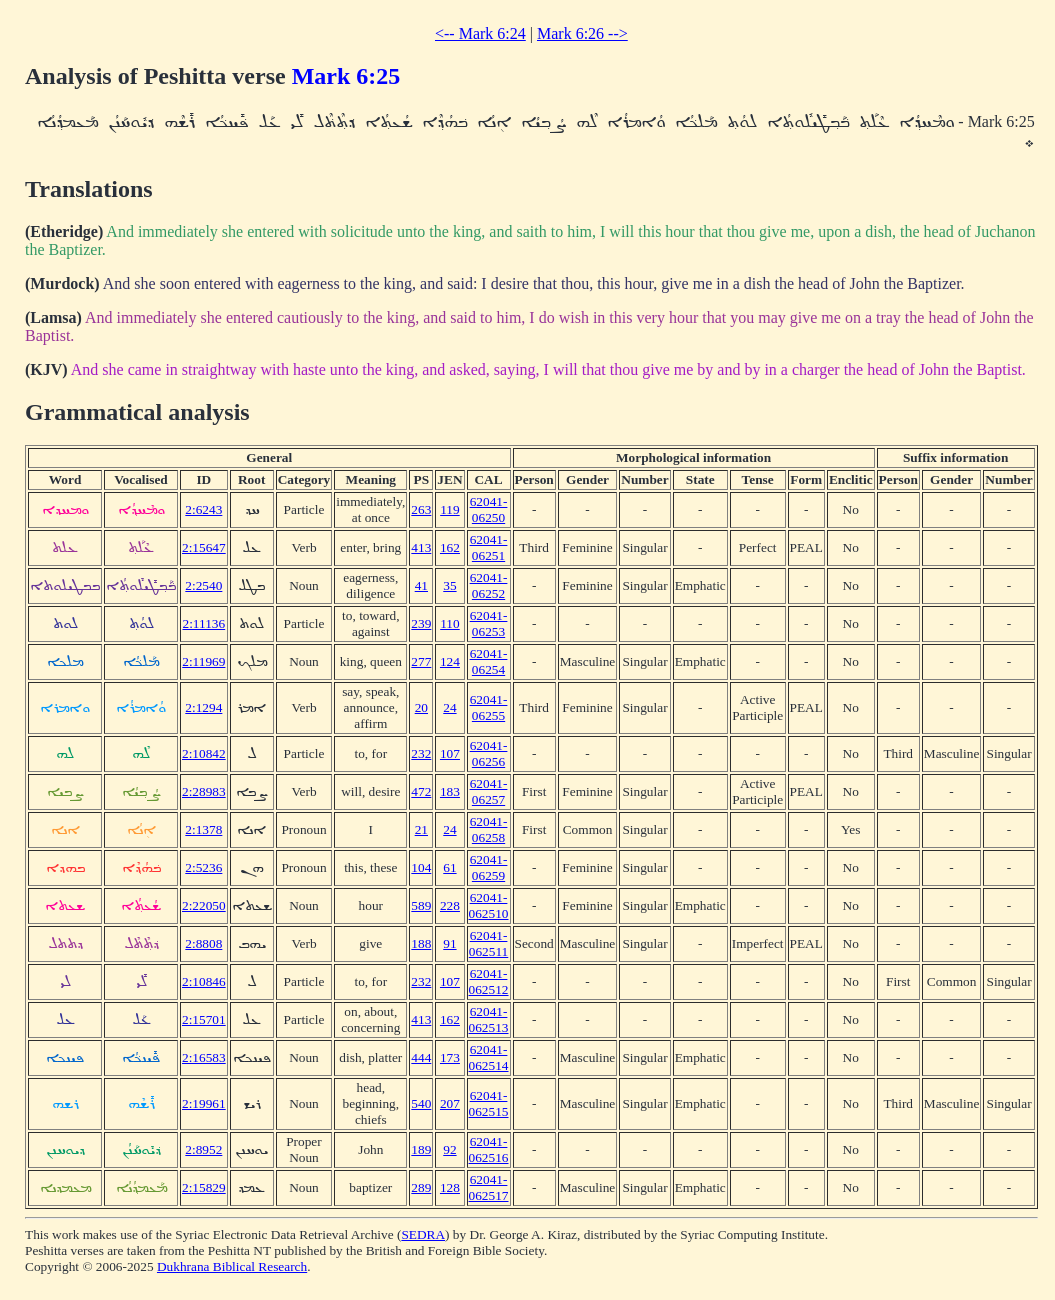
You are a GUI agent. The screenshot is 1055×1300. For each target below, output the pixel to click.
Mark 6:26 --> (582, 33)
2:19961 (204, 1103)
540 (421, 1103)
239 (421, 623)
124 (450, 661)
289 (421, 1187)
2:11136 (203, 623)
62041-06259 (489, 867)
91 (449, 943)
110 (450, 623)
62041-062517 (489, 1187)
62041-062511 (489, 943)
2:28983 (204, 791)
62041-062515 (489, 1103)
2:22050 (204, 905)
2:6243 (203, 509)
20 (421, 707)
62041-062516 (489, 1149)
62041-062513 (489, 1019)
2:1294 (203, 707)
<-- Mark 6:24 (480, 33)
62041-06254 (489, 661)
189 (421, 1149)
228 (450, 905)
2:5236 (203, 867)
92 (449, 1149)
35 (449, 585)
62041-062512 (489, 981)
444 (421, 1057)
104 (421, 867)
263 (421, 509)
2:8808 (203, 943)
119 (450, 509)
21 (421, 829)
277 (421, 661)
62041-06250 (489, 509)
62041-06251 (489, 547)
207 (450, 1103)
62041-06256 (489, 753)
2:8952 (203, 1149)
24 (449, 707)
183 (450, 791)
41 (421, 585)
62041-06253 (489, 623)
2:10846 (204, 981)
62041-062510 (489, 905)
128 (450, 1187)
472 (421, 791)
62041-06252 (489, 585)
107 (450, 753)
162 (450, 547)
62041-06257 (489, 791)
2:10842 (204, 753)
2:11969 (203, 661)
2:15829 (204, 1187)
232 (421, 753)
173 (450, 1057)
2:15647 (204, 547)
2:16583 (204, 1057)
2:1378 (203, 829)
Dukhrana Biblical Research (232, 1266)
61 (449, 867)
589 (421, 905)
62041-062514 (489, 1057)
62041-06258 (489, 829)
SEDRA (423, 1234)
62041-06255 (489, 707)
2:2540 (203, 585)
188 (421, 943)
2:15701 (204, 1019)
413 (421, 547)
